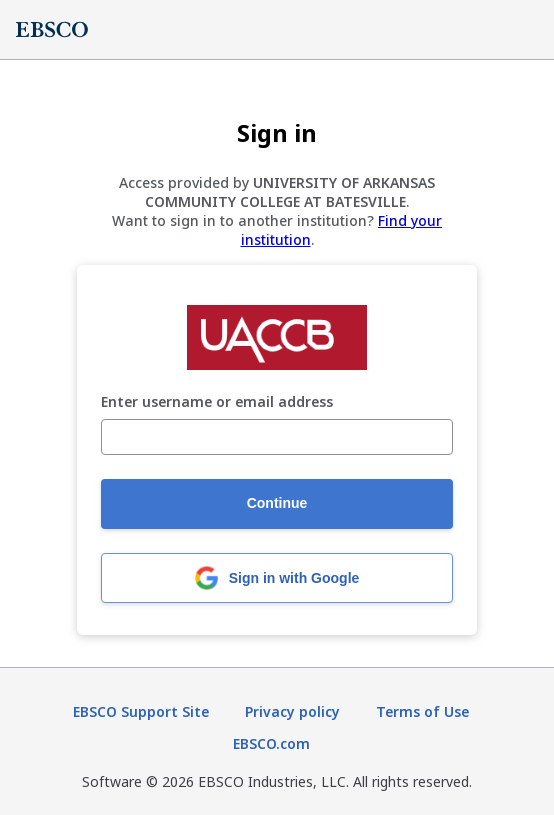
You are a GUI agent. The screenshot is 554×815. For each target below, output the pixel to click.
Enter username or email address (217, 402)
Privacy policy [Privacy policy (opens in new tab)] (292, 711)
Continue (277, 503)
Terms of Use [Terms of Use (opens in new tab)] (422, 711)
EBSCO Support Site (141, 711)
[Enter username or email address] (277, 437)
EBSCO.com (271, 743)
